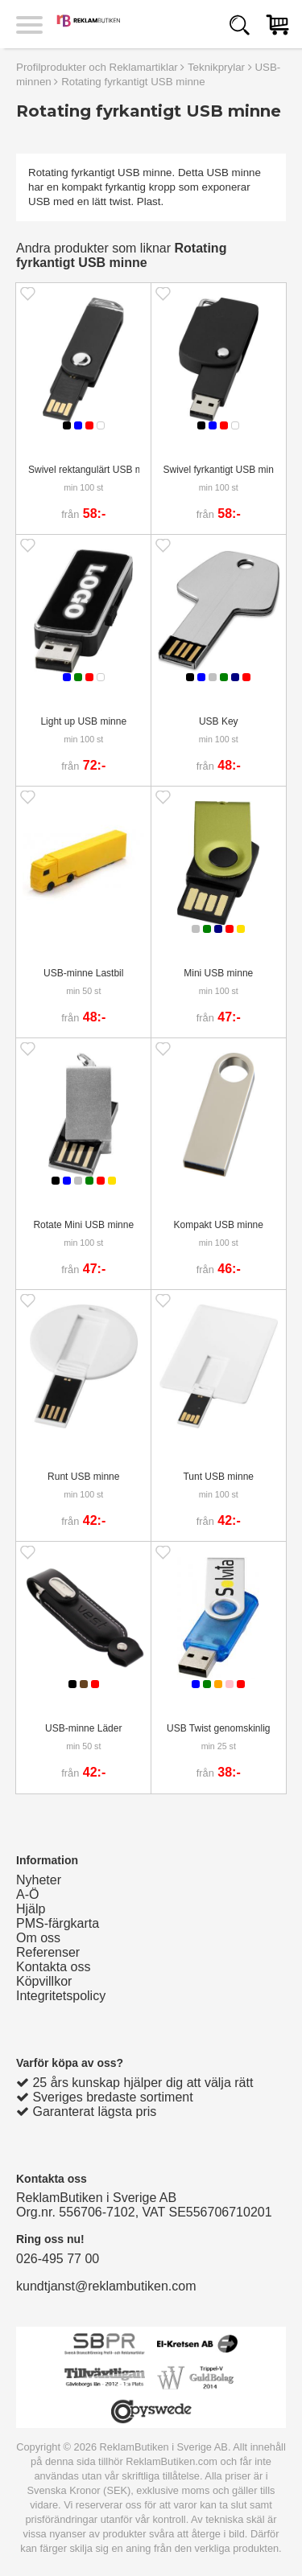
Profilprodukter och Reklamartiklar (97, 67)
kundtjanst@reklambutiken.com (106, 2286)
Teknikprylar (216, 67)
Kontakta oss (53, 1967)
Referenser (48, 1952)
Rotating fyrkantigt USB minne (133, 82)
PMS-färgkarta (57, 1923)
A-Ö (27, 1894)
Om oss (38, 1938)
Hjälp (30, 1909)
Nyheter (38, 1880)
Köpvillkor (44, 1981)
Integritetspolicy (60, 1996)
